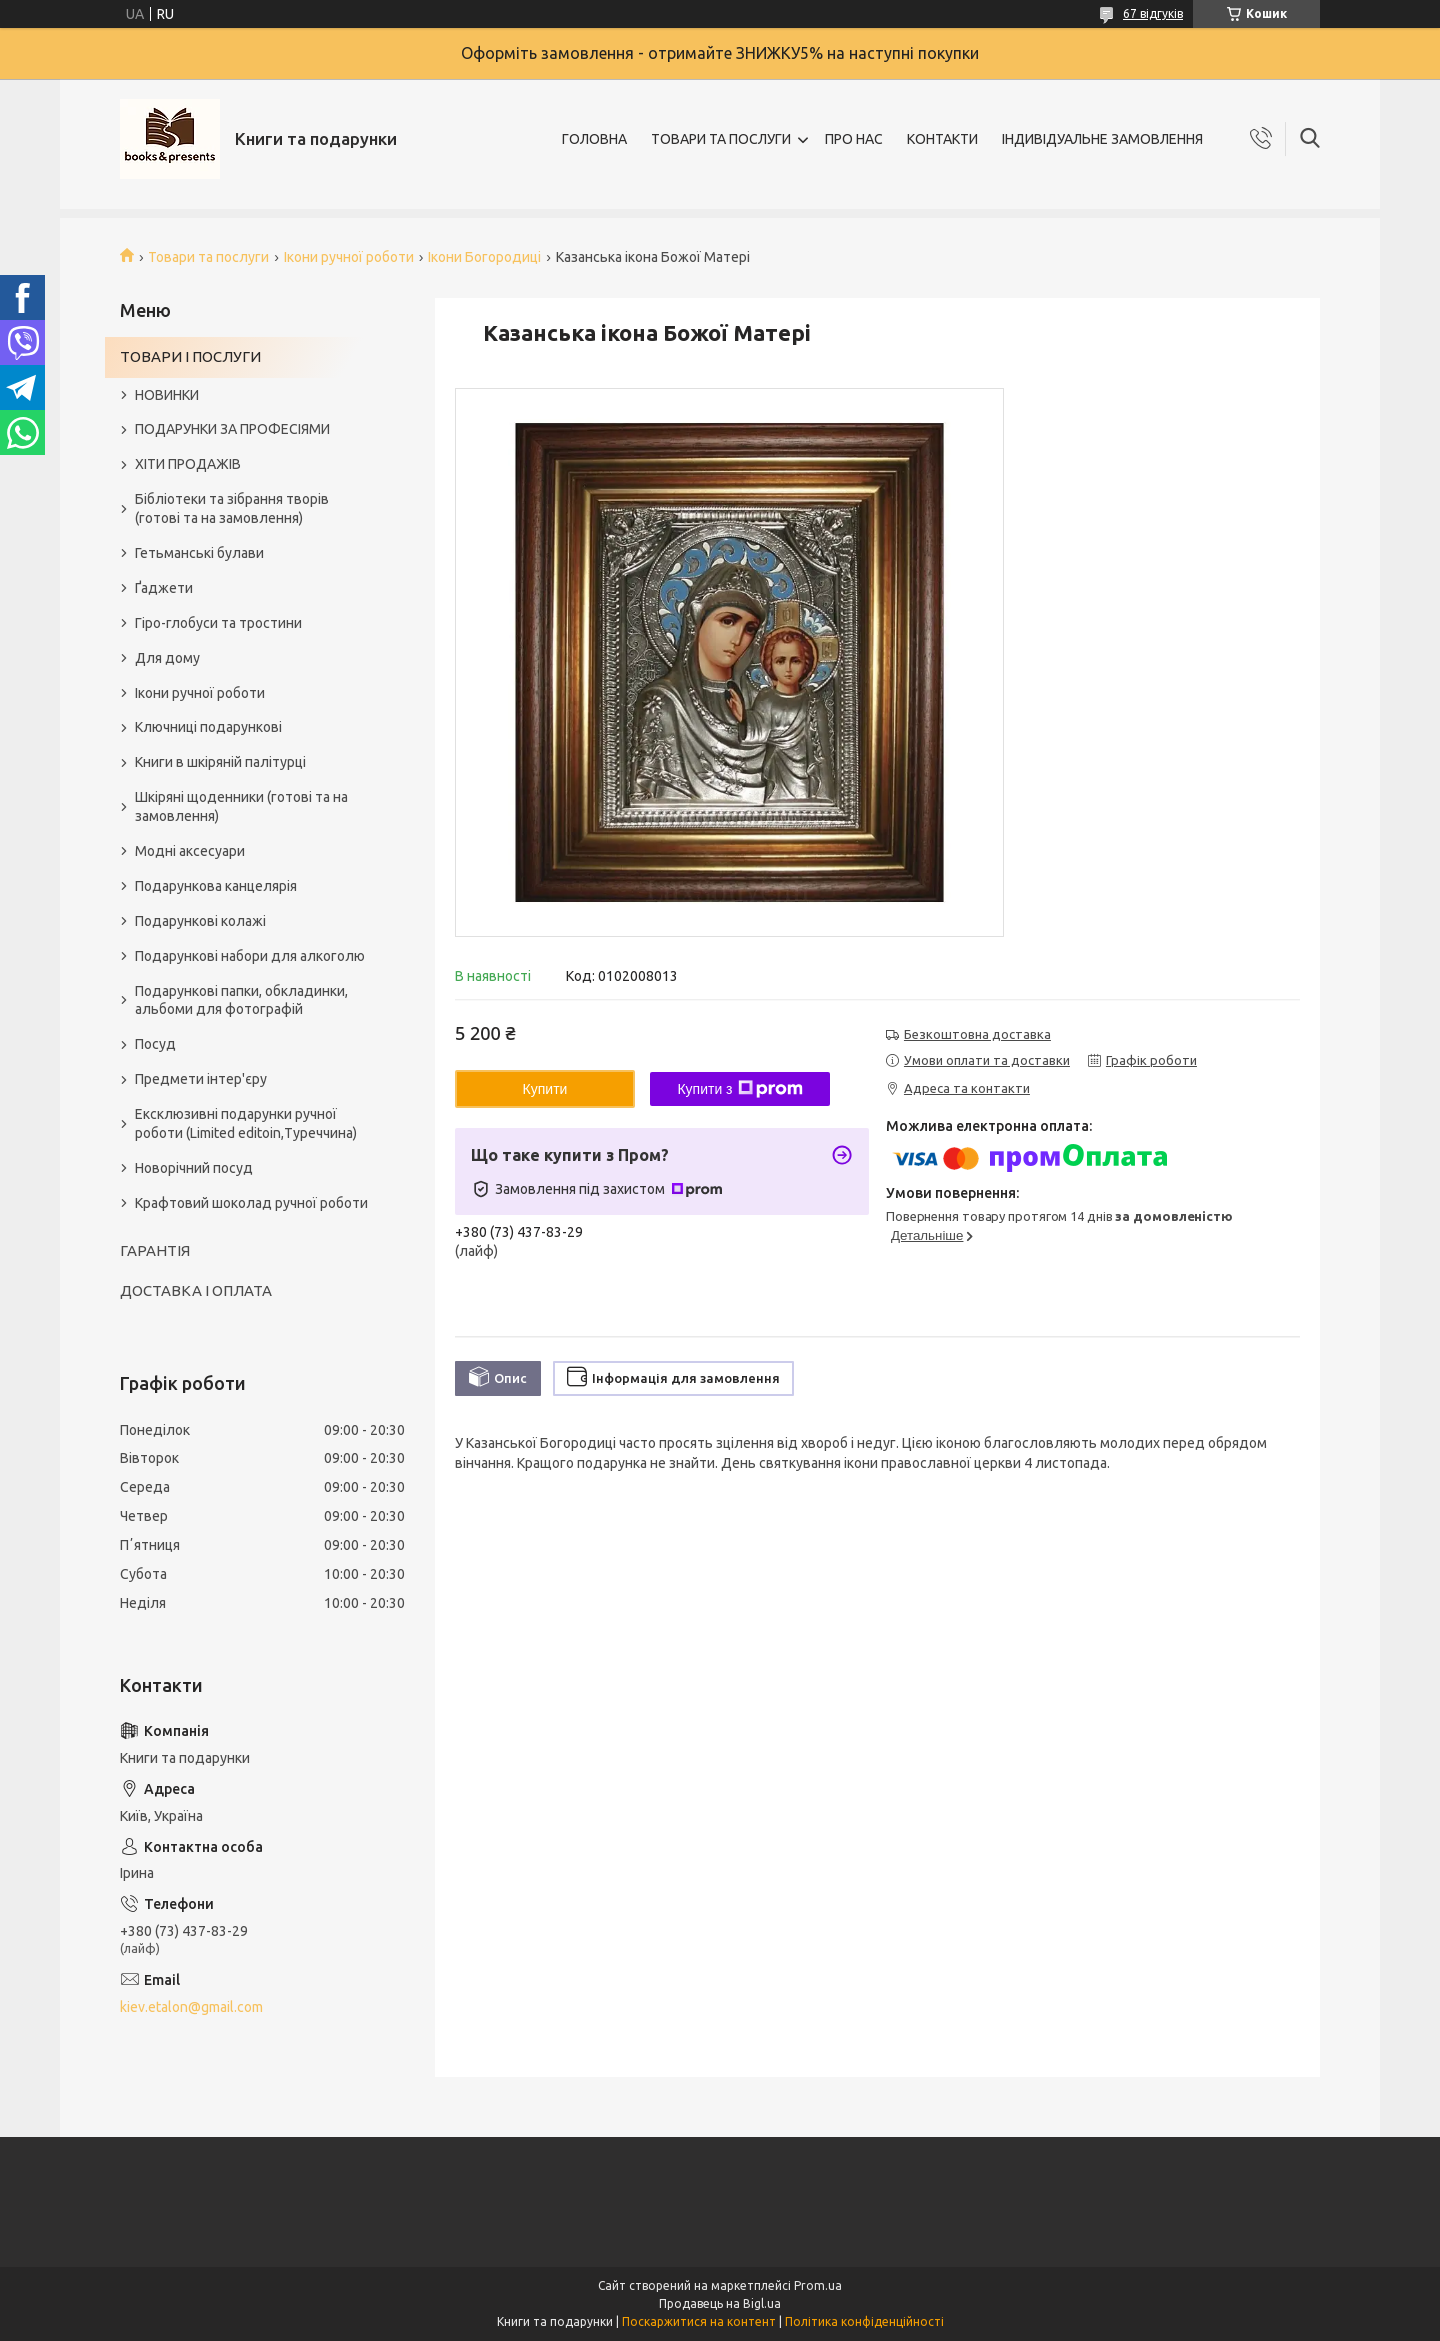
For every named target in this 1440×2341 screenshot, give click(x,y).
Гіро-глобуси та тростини (218, 623)
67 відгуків (1153, 13)
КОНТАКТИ (942, 139)
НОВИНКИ (167, 395)
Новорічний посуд (194, 1168)
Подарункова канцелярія (216, 886)
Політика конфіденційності (864, 2321)
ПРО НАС (854, 139)
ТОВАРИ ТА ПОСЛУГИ (721, 139)
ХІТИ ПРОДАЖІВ (188, 464)
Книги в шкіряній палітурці (220, 762)
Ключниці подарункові (208, 727)
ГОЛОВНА (594, 139)
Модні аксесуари (190, 851)
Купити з (739, 1089)
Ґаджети (164, 588)
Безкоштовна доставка (977, 1034)
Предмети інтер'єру (201, 1079)
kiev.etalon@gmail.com (191, 2007)
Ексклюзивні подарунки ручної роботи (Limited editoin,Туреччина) (246, 1123)
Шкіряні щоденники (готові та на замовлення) (241, 806)
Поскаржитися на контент (699, 2321)
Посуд (155, 1044)
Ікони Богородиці (484, 257)
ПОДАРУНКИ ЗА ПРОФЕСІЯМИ (232, 429)
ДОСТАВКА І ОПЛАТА (196, 1290)
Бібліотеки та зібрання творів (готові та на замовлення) (232, 508)
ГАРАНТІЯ (155, 1250)
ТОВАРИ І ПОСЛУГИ (190, 356)
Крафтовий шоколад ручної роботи (251, 1203)
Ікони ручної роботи (349, 257)
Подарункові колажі (200, 921)
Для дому (167, 658)
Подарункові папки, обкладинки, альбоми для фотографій (241, 1000)
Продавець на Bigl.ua (720, 2303)
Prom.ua (818, 2285)
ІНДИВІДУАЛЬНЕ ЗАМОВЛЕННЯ (1102, 139)
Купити (545, 1089)
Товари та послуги (208, 257)
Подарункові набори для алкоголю (250, 956)
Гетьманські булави (199, 553)
